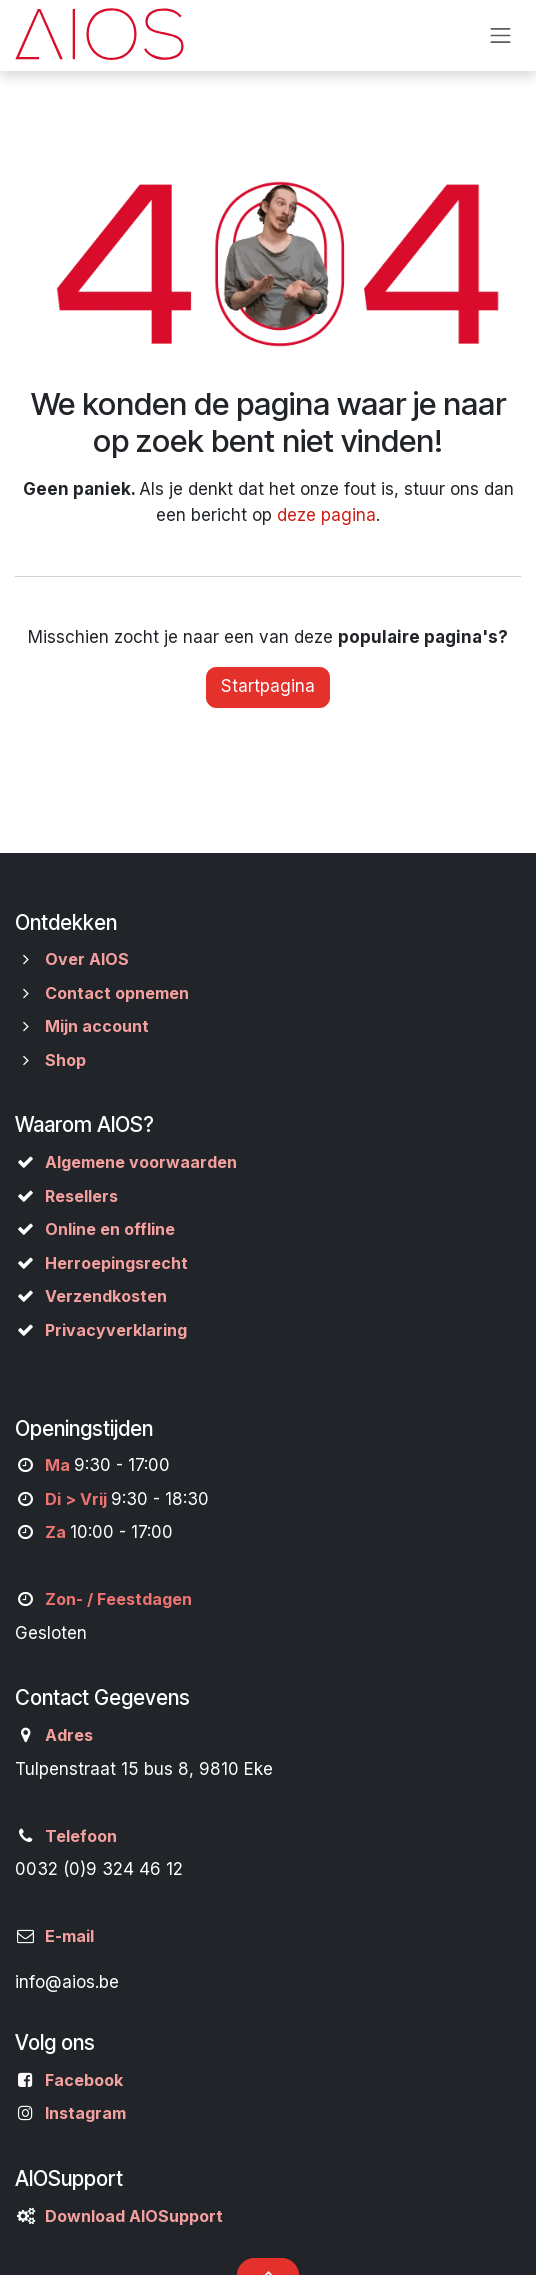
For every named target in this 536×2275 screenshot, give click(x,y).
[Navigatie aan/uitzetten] (501, 35)
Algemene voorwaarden (141, 1162)
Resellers (81, 1196)
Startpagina (268, 686)
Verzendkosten (106, 1296)
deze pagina (326, 515)
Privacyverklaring (116, 1330)
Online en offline (110, 1229)
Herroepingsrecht (116, 1263)
